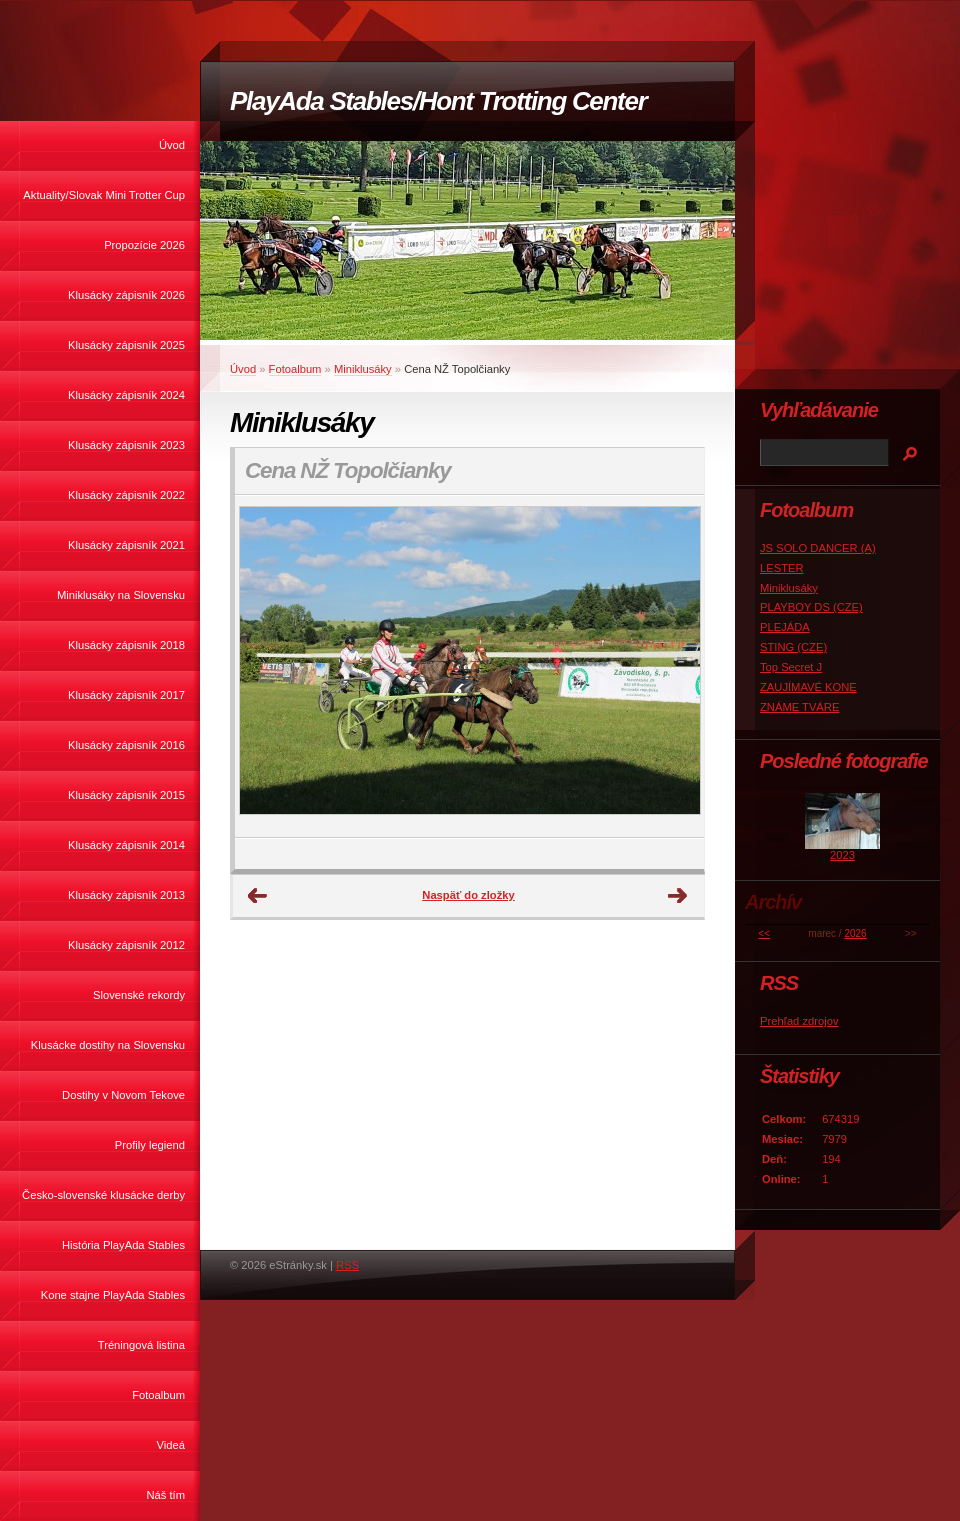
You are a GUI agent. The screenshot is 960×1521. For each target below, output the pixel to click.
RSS (347, 1265)
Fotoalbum (158, 1395)
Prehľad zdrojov (799, 1021)
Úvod (172, 145)
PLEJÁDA (785, 627)
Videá (171, 1445)
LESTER (782, 568)
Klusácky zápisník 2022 (126, 495)
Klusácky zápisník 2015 (126, 795)
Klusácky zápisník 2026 (126, 295)
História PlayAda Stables (123, 1245)
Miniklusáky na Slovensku (121, 595)
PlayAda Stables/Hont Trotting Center (438, 101)
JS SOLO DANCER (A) (818, 548)
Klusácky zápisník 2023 (126, 445)
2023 (842, 855)
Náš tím (165, 1495)
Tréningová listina (141, 1345)
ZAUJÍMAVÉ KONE (808, 687)
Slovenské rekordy (139, 995)
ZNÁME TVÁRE (799, 707)
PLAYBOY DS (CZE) (811, 607)
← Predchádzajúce (258, 896)
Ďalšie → (678, 896)
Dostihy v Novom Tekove (123, 1095)
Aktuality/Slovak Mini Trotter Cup (104, 195)
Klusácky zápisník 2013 (126, 895)
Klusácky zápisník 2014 (126, 845)
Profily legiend (150, 1145)
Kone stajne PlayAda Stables (113, 1295)
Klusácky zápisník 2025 (126, 345)
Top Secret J (791, 667)
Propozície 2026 (144, 245)
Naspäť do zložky (468, 895)
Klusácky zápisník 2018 (126, 645)
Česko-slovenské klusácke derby (103, 1195)
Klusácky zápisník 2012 (126, 945)
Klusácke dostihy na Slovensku (108, 1045)
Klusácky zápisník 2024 (126, 395)
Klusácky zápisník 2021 (126, 545)
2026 (855, 933)
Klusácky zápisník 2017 (126, 695)
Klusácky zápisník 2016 (126, 745)
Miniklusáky (363, 369)
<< (764, 933)
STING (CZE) (793, 647)
